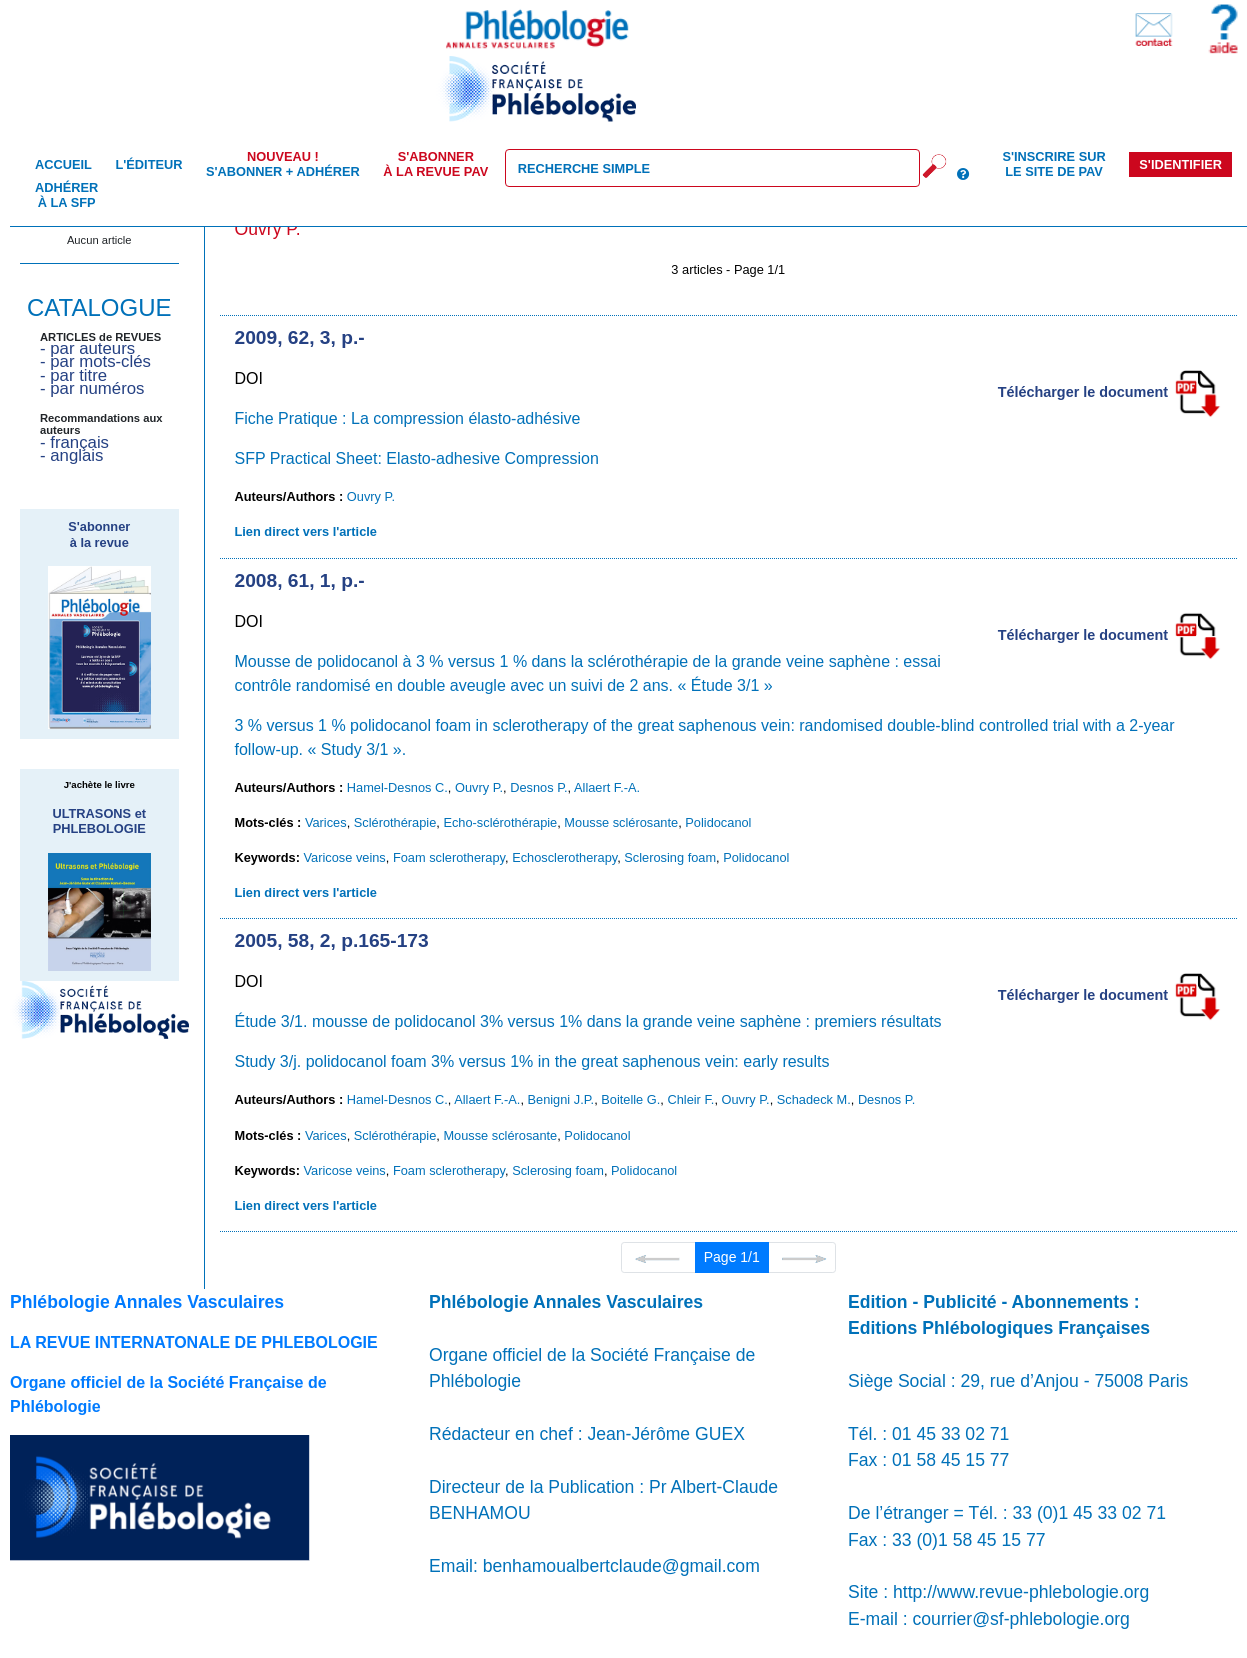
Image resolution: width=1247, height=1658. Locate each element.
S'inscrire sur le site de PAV (1053, 164)
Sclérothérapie (395, 822)
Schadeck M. (814, 1099)
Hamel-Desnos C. (397, 787)
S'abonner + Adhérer (283, 164)
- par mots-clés (95, 361)
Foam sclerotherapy (449, 857)
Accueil (63, 164)
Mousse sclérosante (621, 822)
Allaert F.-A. (607, 787)
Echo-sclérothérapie (500, 822)
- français (74, 442)
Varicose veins (344, 857)
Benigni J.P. (561, 1099)
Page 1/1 (732, 1257)
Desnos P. (538, 787)
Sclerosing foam (670, 857)
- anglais (71, 455)
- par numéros (92, 388)
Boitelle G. (630, 1099)
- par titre (73, 375)
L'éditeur (148, 164)
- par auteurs (87, 348)
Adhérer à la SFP (66, 195)
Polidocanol (718, 822)
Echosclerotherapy (564, 857)
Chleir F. (690, 1099)
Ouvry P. (371, 496)
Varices (326, 822)
